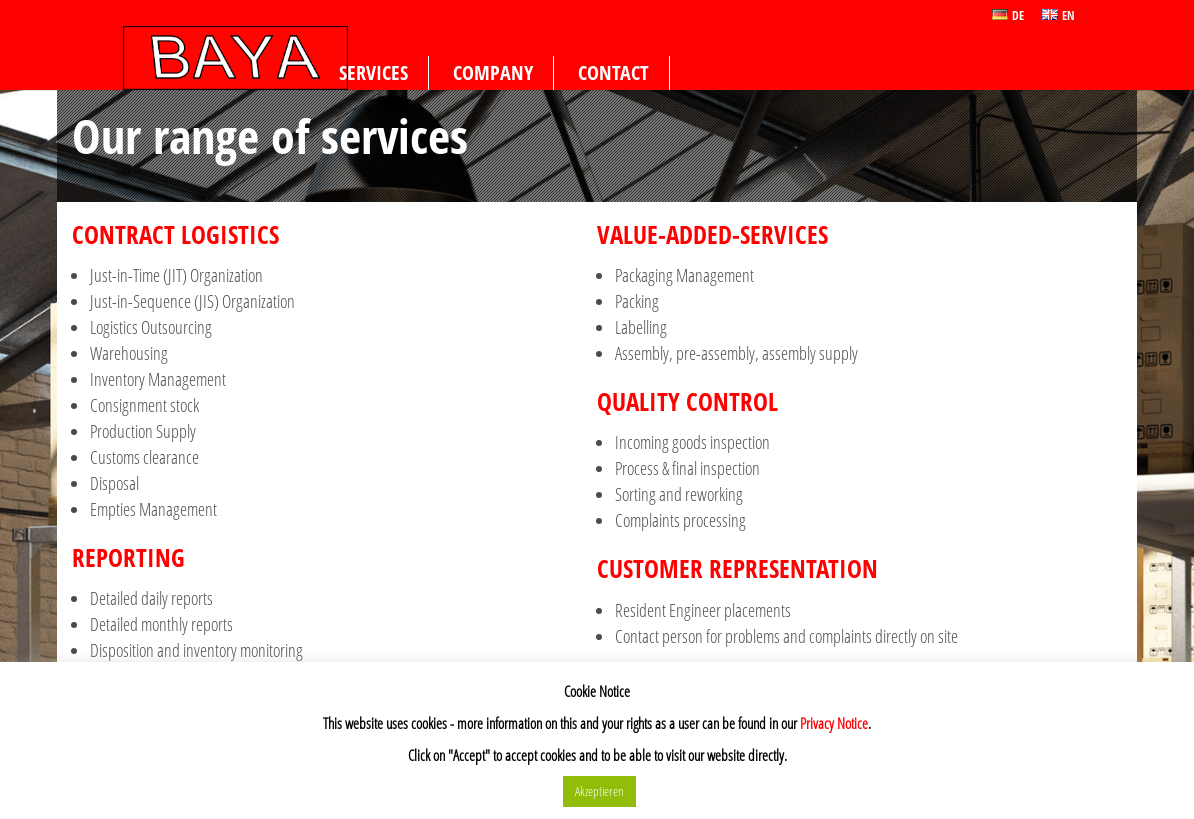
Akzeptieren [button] (599, 791)
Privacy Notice (834, 723)
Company (493, 72)
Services (373, 72)
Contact (613, 72)
